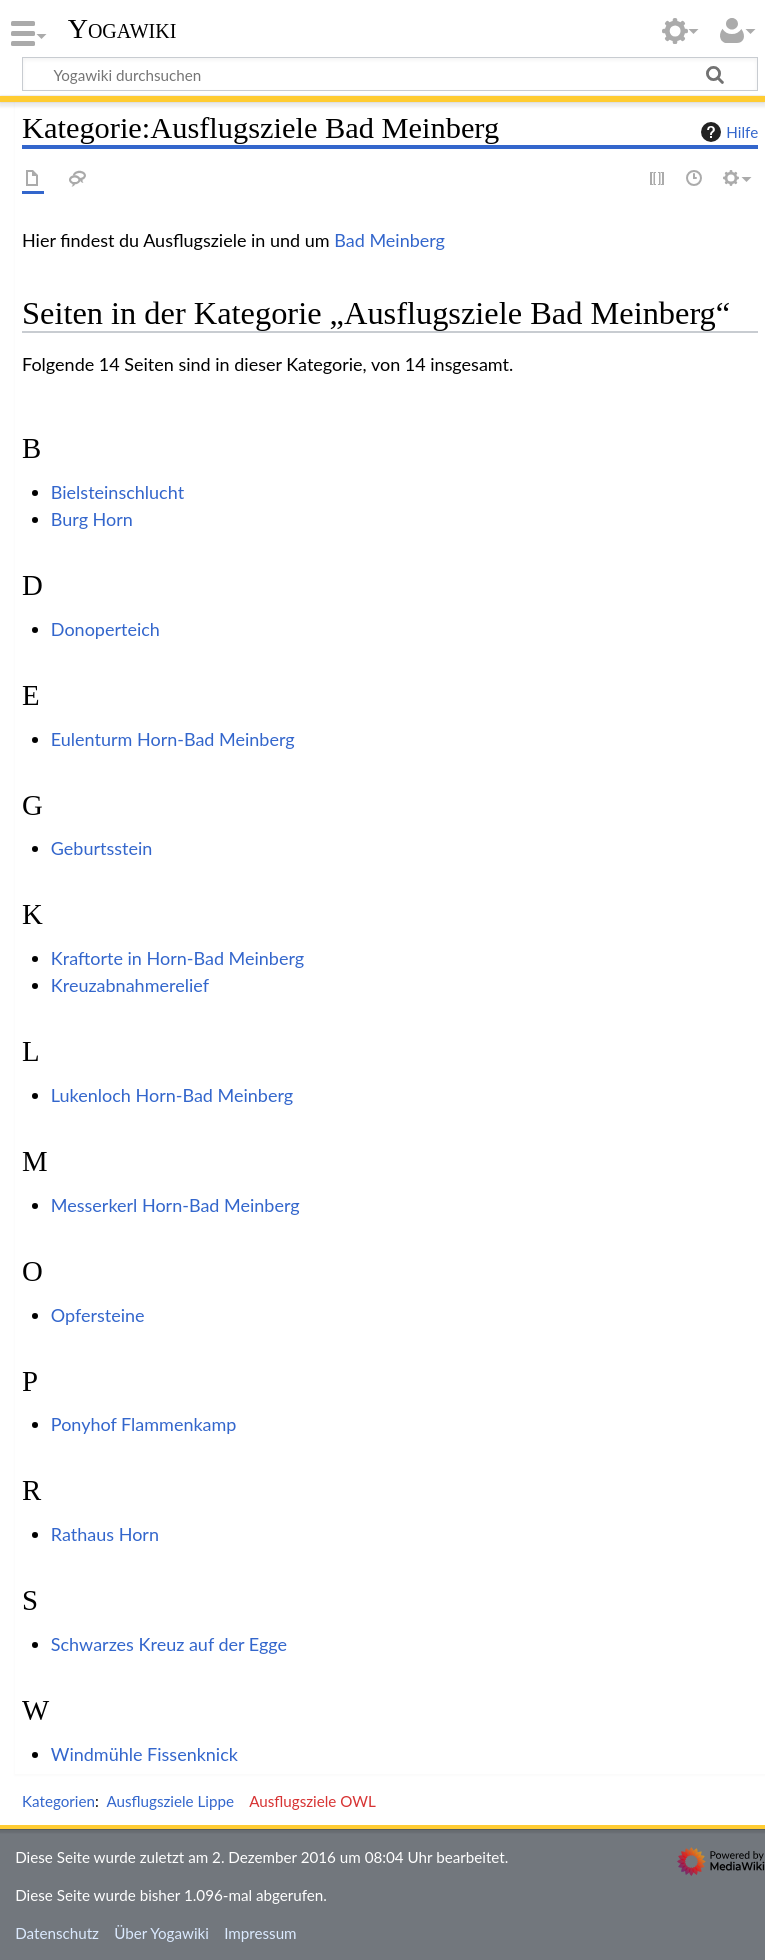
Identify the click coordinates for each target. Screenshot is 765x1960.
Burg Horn (92, 519)
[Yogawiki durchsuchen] (390, 74)
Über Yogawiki (161, 1933)
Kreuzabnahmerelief (130, 985)
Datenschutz (57, 1933)
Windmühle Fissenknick (144, 1754)
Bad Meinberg (389, 240)
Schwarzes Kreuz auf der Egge (169, 1644)
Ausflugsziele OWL (312, 1801)
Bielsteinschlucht (117, 492)
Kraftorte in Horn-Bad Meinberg (177, 958)
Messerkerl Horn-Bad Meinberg (175, 1205)
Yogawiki (122, 29)
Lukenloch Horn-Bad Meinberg (172, 1095)
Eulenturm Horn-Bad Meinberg (173, 739)
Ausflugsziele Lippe (170, 1801)
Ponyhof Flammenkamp (144, 1424)
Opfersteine (98, 1315)
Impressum (260, 1933)
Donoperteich (105, 629)
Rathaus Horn (105, 1534)
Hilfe (727, 132)
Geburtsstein (102, 848)
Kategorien (58, 1801)
